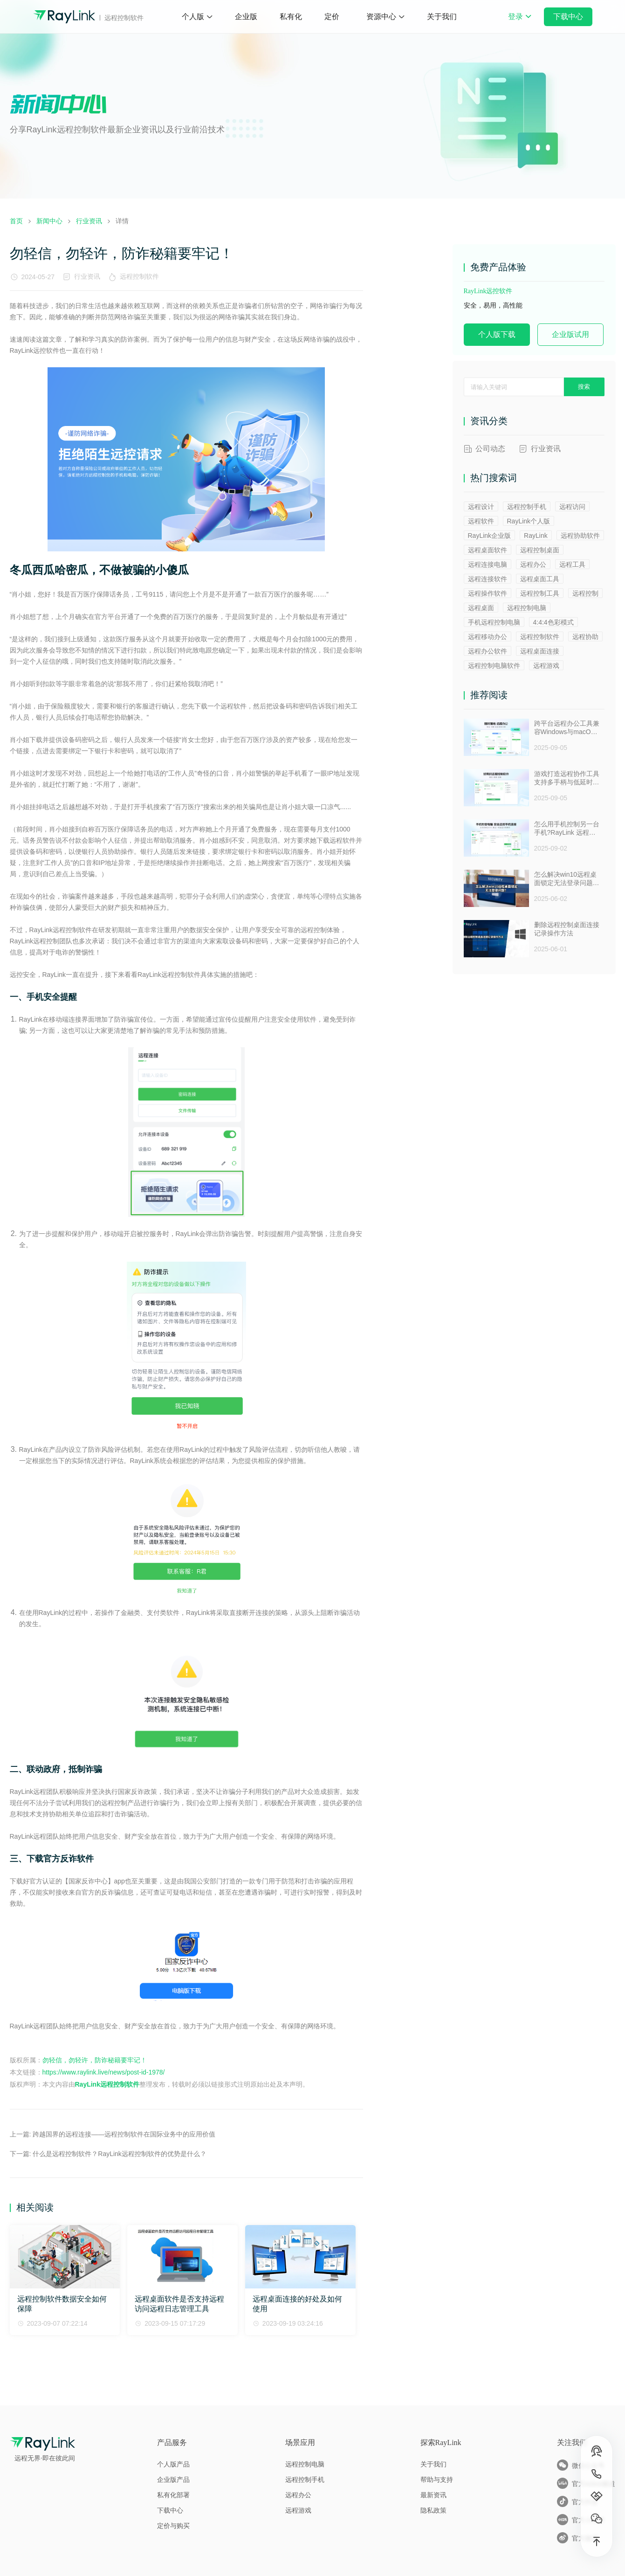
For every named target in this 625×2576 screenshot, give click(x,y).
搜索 (584, 386)
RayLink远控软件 (488, 291)
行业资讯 (87, 276)
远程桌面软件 (487, 550)
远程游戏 (546, 665)
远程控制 (585, 593)
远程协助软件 (580, 535)
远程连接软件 (487, 579)
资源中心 (381, 17)
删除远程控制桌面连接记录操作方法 (566, 929)
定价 (331, 17)
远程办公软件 (487, 651)
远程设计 (481, 506)
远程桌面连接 (539, 651)
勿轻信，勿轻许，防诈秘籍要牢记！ (94, 2060)
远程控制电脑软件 (494, 665)
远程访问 (572, 506)
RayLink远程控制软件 (107, 2084)
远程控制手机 (526, 506)
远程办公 (533, 564)
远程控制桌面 (539, 550)
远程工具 (572, 564)
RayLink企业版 (489, 535)
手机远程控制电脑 (494, 622)
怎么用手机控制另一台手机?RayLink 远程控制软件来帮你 (566, 828)
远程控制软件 (141, 276)
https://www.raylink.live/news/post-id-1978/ (103, 2072)
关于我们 (442, 17)
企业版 (246, 17)
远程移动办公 (487, 636)
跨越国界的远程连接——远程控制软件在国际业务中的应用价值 (124, 2134)
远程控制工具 (539, 593)
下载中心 (568, 17)
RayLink (536, 535)
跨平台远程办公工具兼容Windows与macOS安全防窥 (566, 728)
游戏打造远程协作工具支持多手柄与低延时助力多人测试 (566, 778)
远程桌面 (481, 607)
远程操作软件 (487, 593)
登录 (519, 23)
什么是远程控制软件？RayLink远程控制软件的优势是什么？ (119, 2153)
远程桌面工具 (539, 579)
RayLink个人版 (528, 521)
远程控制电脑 (526, 607)
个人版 (193, 17)
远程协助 (585, 636)
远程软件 (481, 521)
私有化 (291, 17)
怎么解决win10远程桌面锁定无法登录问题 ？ (565, 879)
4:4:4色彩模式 (553, 622)
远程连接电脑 (487, 564)
